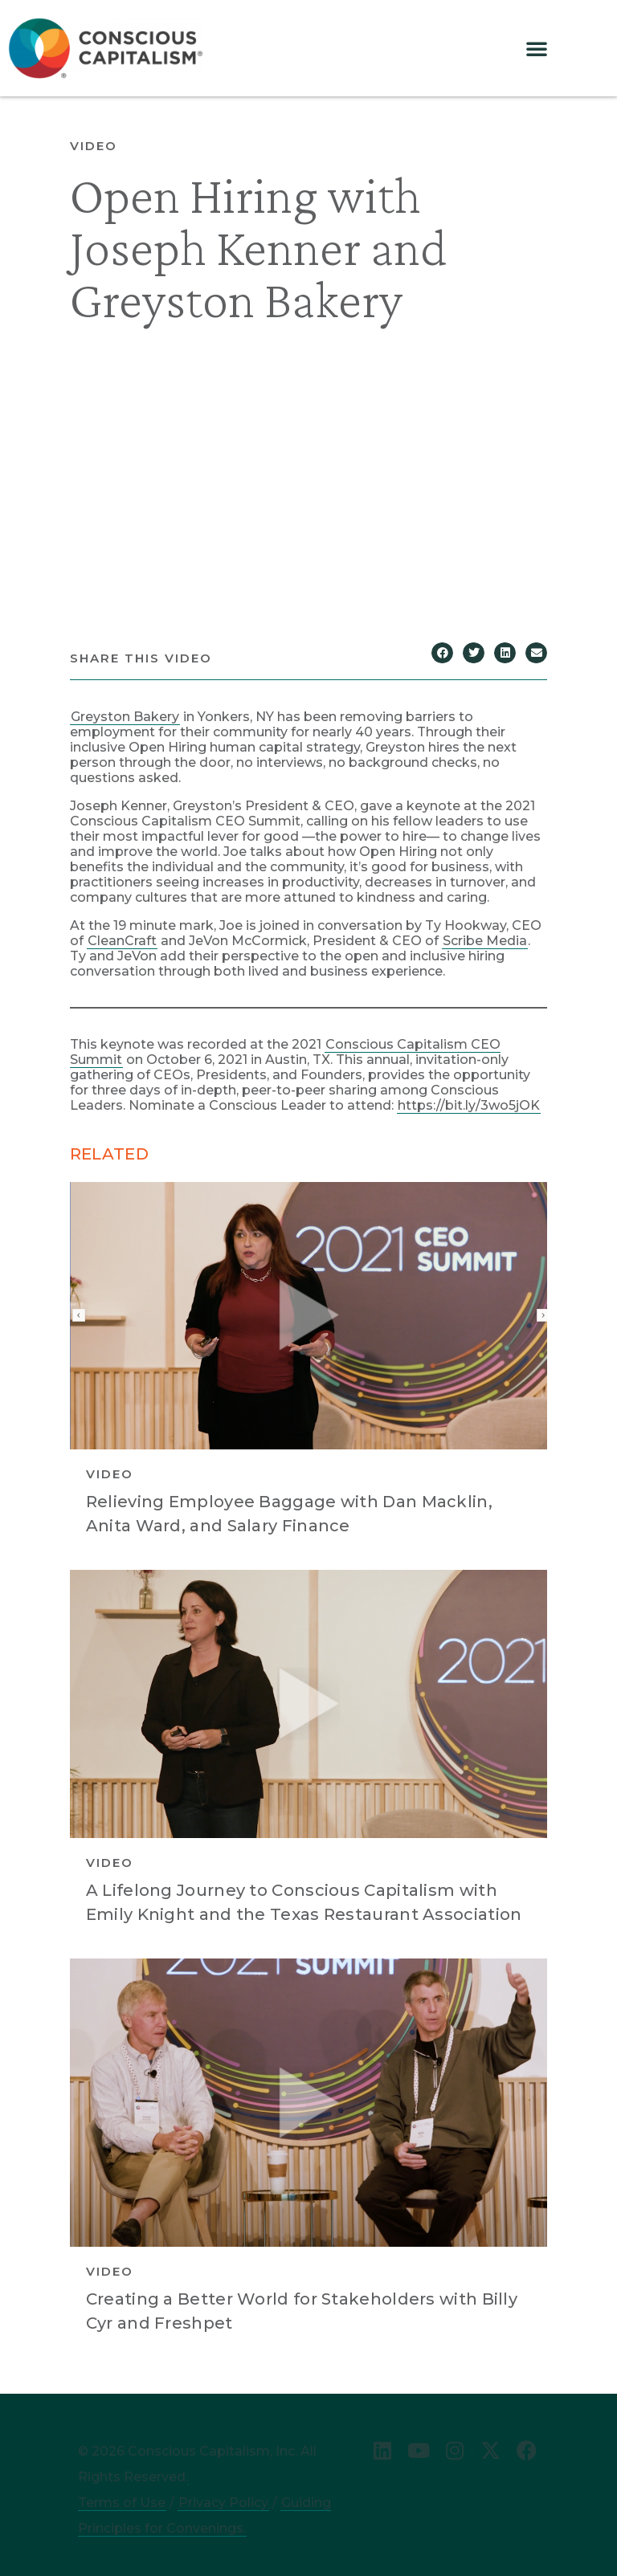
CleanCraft (122, 940)
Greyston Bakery (125, 716)
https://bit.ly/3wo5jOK (469, 1105)
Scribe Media (485, 940)
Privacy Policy (223, 2502)
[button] (537, 48)
